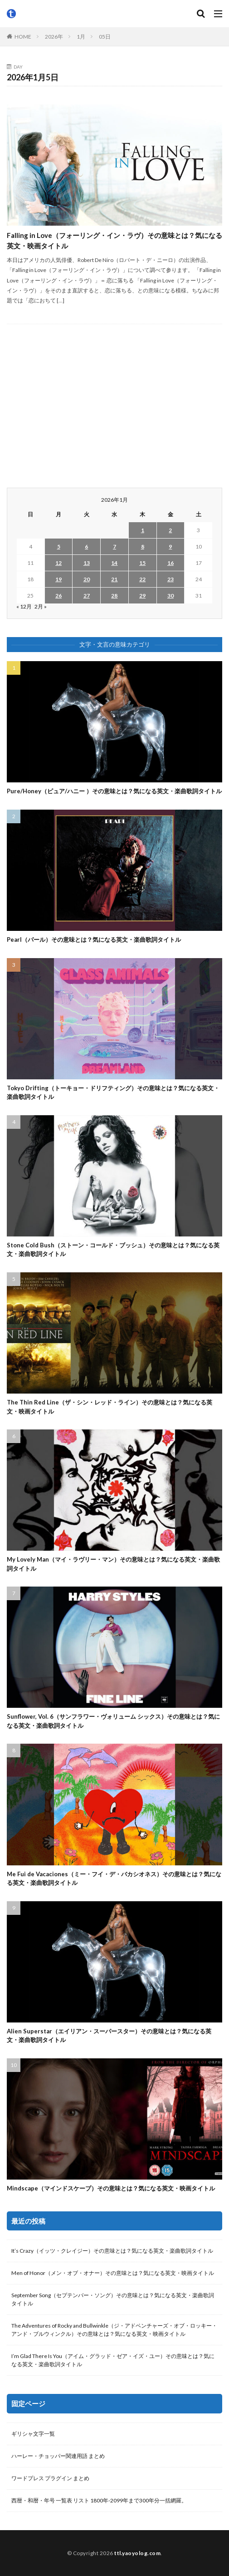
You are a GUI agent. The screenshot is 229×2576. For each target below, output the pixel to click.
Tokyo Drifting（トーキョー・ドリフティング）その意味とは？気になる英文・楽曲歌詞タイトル (113, 1092)
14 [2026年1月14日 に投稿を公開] (114, 562)
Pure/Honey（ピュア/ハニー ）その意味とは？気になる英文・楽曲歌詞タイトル (114, 791)
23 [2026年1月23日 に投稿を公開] (170, 579)
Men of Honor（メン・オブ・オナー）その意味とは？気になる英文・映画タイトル (112, 2272)
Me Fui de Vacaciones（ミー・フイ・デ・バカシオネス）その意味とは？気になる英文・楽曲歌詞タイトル (114, 1878)
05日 (105, 36)
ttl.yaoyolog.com (137, 2553)
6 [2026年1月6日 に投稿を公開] (86, 546)
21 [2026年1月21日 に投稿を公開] (114, 579)
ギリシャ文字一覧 (33, 2433)
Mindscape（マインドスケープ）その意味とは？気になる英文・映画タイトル (111, 2188)
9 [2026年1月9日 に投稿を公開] (170, 546)
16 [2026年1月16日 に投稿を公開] (170, 562)
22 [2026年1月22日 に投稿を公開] (142, 579)
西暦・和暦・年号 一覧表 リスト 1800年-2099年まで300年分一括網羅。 (99, 2500)
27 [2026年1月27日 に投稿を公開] (86, 595)
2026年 (54, 36)
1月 (81, 36)
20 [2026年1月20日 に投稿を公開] (86, 579)
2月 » (40, 606)
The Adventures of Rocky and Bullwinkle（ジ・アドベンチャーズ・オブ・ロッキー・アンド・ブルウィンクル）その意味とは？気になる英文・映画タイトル (114, 2329)
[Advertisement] (114, 406)
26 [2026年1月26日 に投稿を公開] (58, 595)
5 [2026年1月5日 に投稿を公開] (58, 546)
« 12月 (24, 606)
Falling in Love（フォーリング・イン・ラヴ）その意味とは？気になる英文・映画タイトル (114, 240)
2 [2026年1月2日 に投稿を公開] (170, 530)
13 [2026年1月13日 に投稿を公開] (86, 562)
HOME (23, 36)
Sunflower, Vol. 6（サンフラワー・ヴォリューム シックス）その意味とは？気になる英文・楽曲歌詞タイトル (113, 1721)
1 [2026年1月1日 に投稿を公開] (142, 530)
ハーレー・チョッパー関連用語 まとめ (58, 2455)
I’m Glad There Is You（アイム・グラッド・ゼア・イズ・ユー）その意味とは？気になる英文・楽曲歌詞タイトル (112, 2360)
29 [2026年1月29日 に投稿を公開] (142, 595)
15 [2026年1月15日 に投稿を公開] (142, 562)
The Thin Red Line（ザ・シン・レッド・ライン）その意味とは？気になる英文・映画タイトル (109, 1407)
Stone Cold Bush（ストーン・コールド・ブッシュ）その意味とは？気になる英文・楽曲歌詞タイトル (113, 1249)
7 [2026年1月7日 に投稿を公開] (114, 546)
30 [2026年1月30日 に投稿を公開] (170, 595)
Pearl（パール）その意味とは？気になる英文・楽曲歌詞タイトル (94, 939)
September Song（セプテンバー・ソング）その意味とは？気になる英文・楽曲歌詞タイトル (112, 2299)
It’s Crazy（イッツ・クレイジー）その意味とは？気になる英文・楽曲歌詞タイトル (112, 2250)
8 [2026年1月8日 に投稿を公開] (142, 546)
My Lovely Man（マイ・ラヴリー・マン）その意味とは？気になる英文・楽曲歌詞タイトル (113, 1564)
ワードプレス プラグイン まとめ (50, 2478)
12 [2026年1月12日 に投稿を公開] (58, 562)
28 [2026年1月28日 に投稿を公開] (114, 595)
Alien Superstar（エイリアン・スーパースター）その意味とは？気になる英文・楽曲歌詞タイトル (109, 2035)
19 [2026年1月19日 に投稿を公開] (58, 579)
